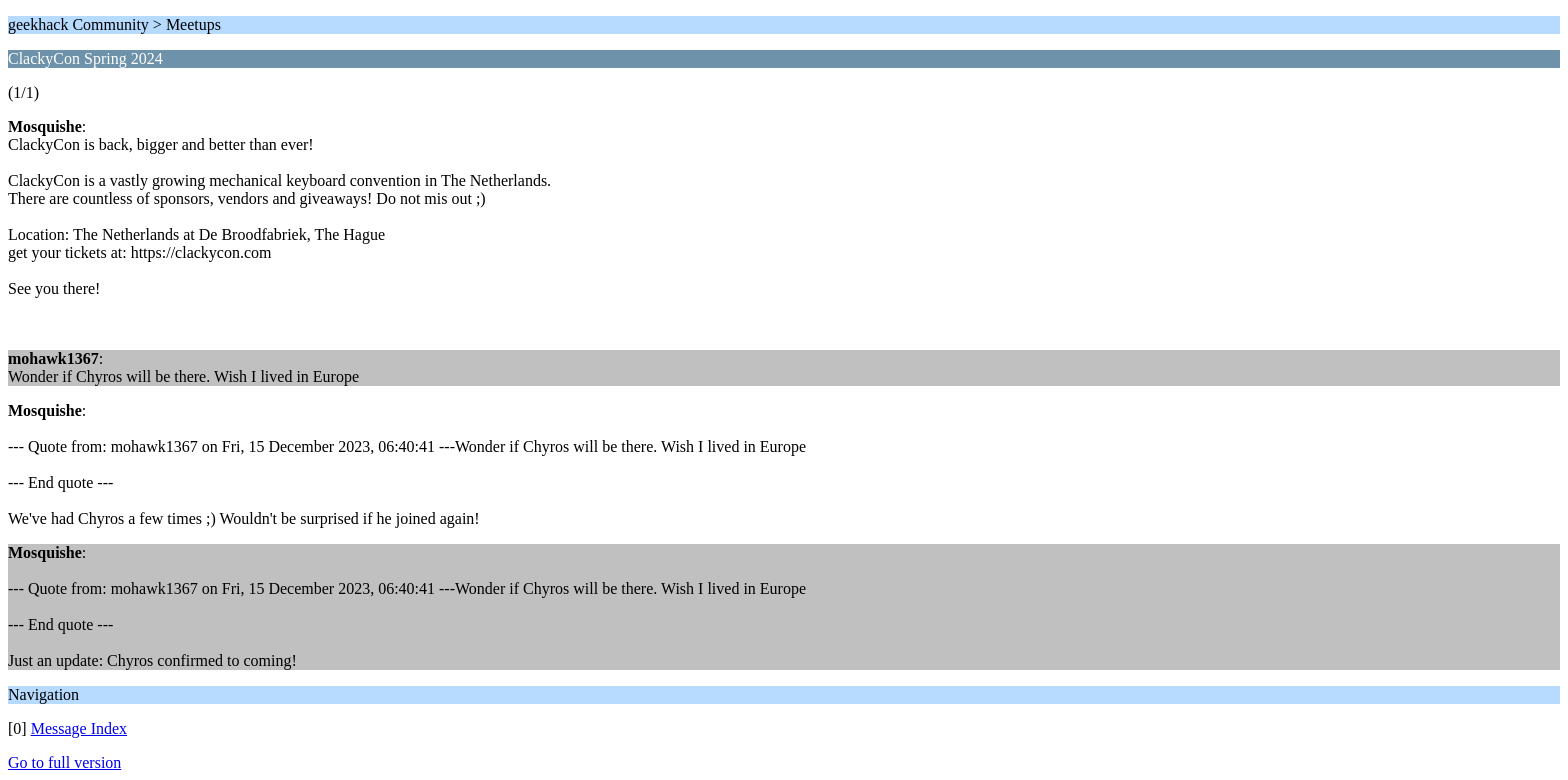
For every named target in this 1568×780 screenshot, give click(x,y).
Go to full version (64, 762)
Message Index (79, 728)
